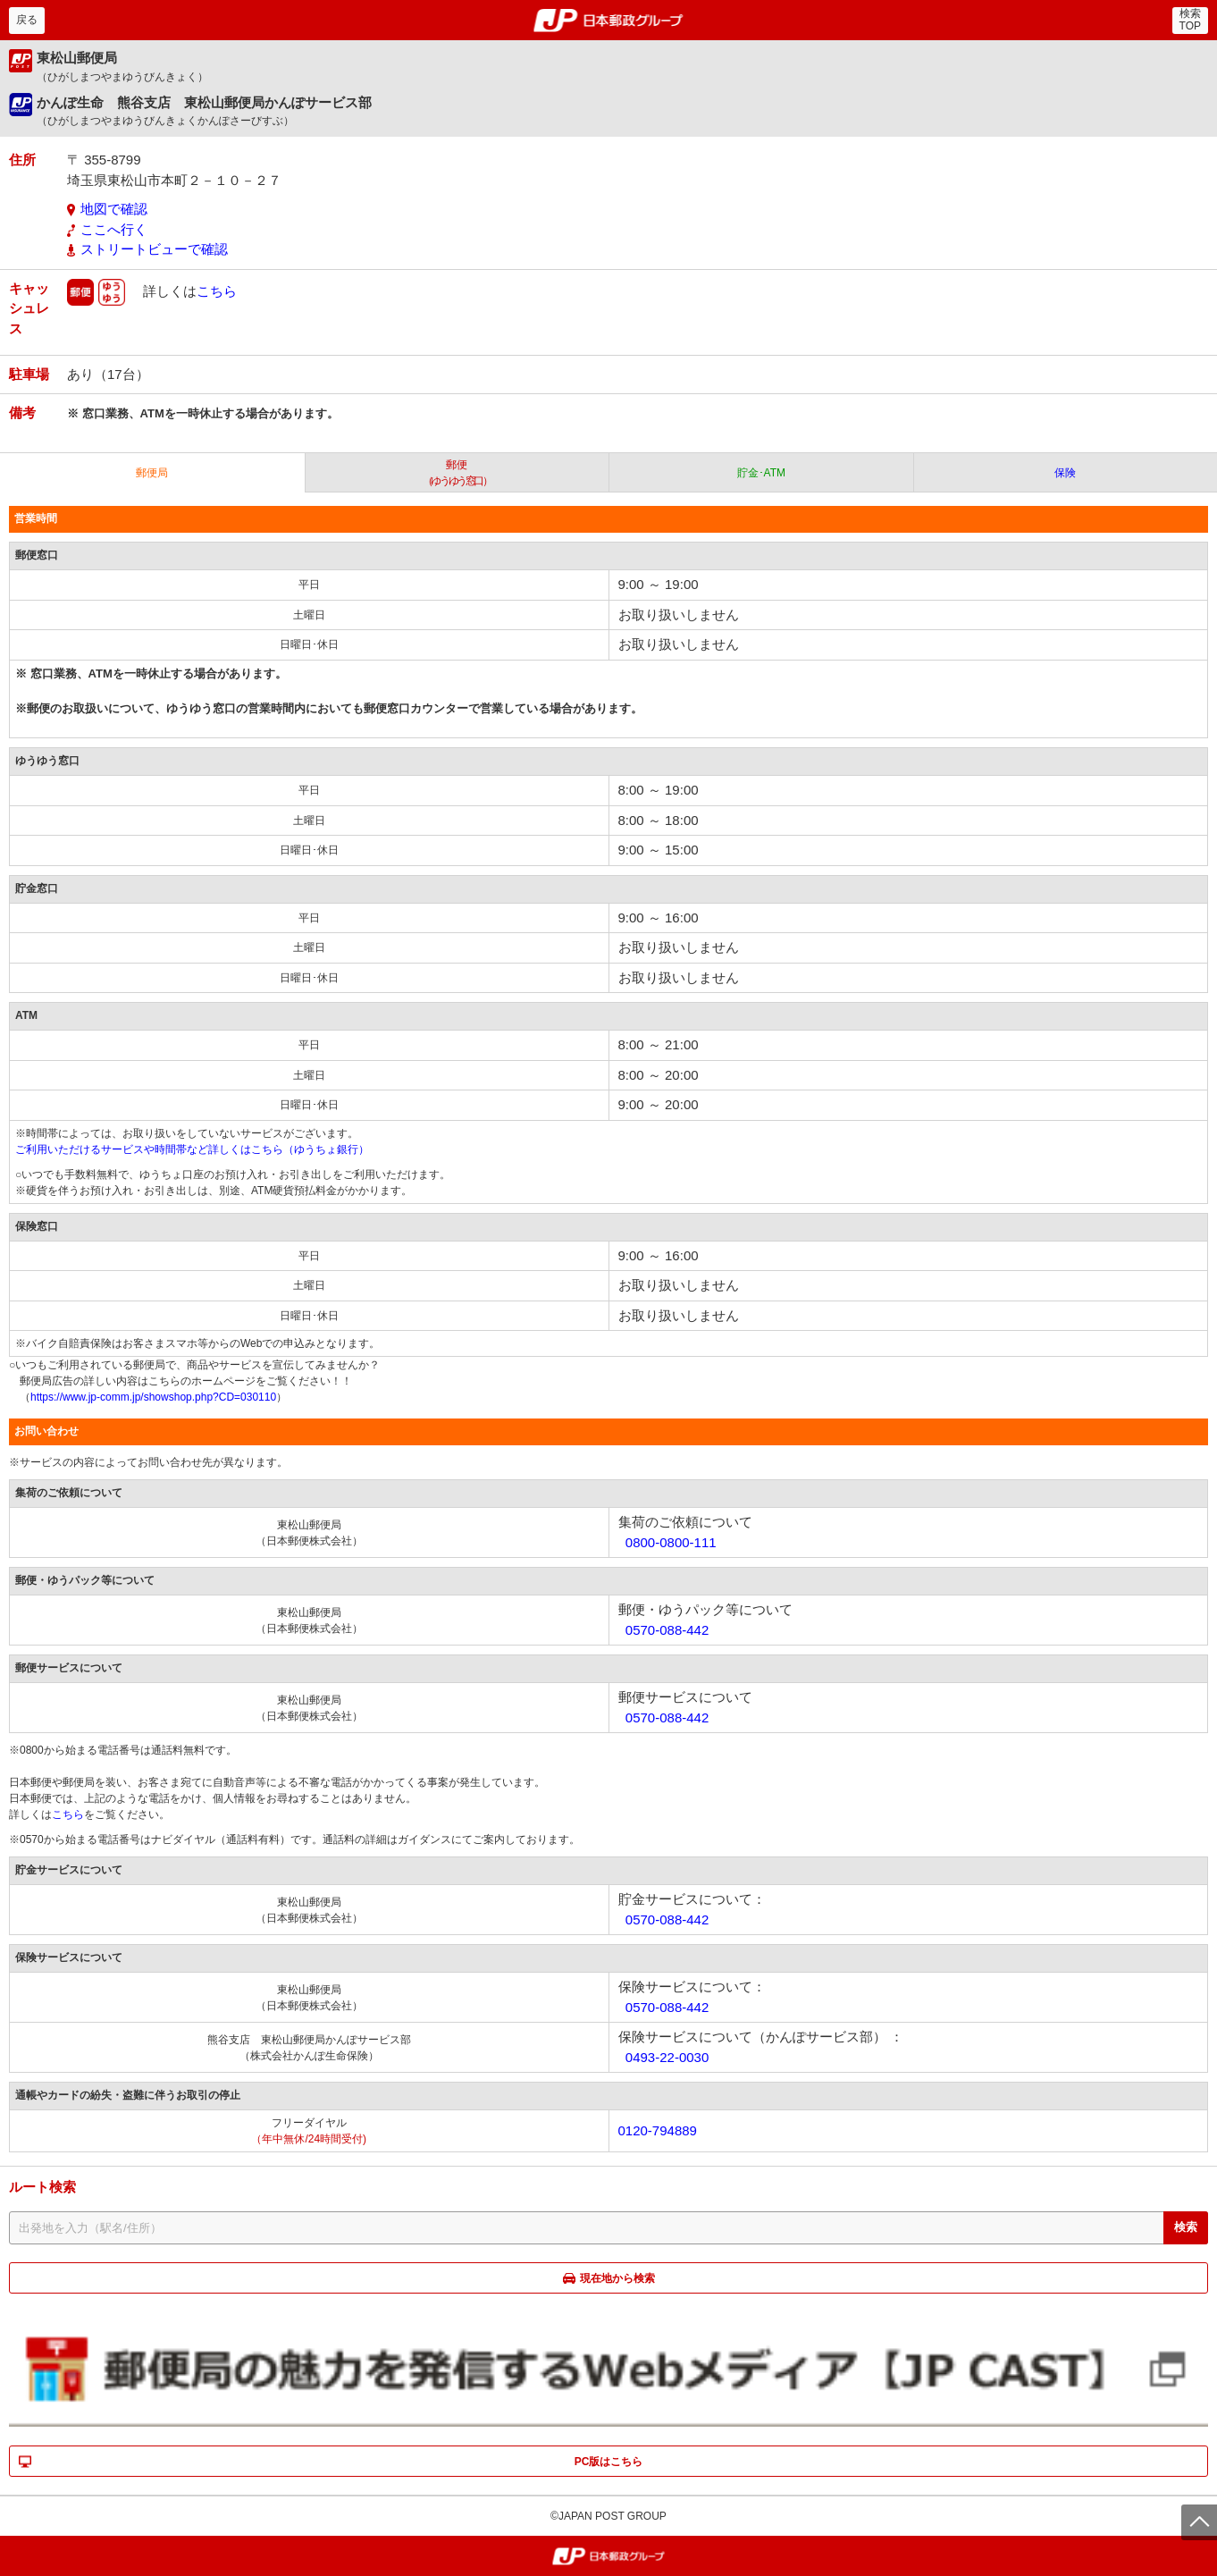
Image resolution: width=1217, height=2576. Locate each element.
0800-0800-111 (671, 1542)
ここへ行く (113, 229)
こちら (217, 290)
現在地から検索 (617, 2278)
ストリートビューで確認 (154, 249)
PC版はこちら (609, 2461)
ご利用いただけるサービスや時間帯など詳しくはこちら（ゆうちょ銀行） (192, 1149)
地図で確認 (113, 208)
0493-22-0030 (667, 2057)
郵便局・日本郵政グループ (609, 20)
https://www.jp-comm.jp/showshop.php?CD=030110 (153, 1397)
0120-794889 (657, 2130)
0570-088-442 (667, 1629)
